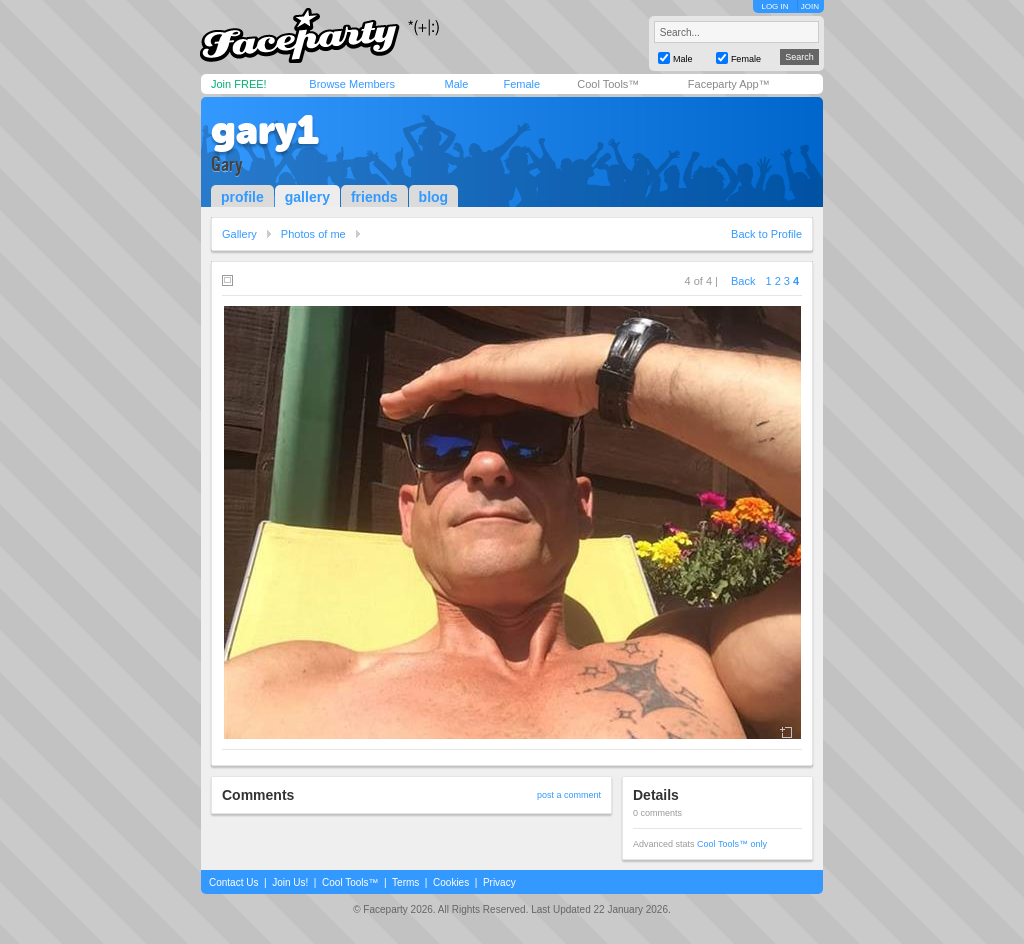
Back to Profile (766, 234)
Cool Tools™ (608, 84)
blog (434, 197)
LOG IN (774, 6)
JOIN (810, 6)
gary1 (265, 130)
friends (374, 197)
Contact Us (233, 882)
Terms (405, 882)
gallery (307, 197)
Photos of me (313, 234)
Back (743, 281)
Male (456, 84)
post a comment (569, 795)
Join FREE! (239, 84)
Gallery (239, 234)
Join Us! (290, 882)
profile (242, 197)
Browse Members (352, 84)
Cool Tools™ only (732, 844)
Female (521, 84)
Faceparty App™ (729, 84)
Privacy (499, 882)
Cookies (451, 882)
